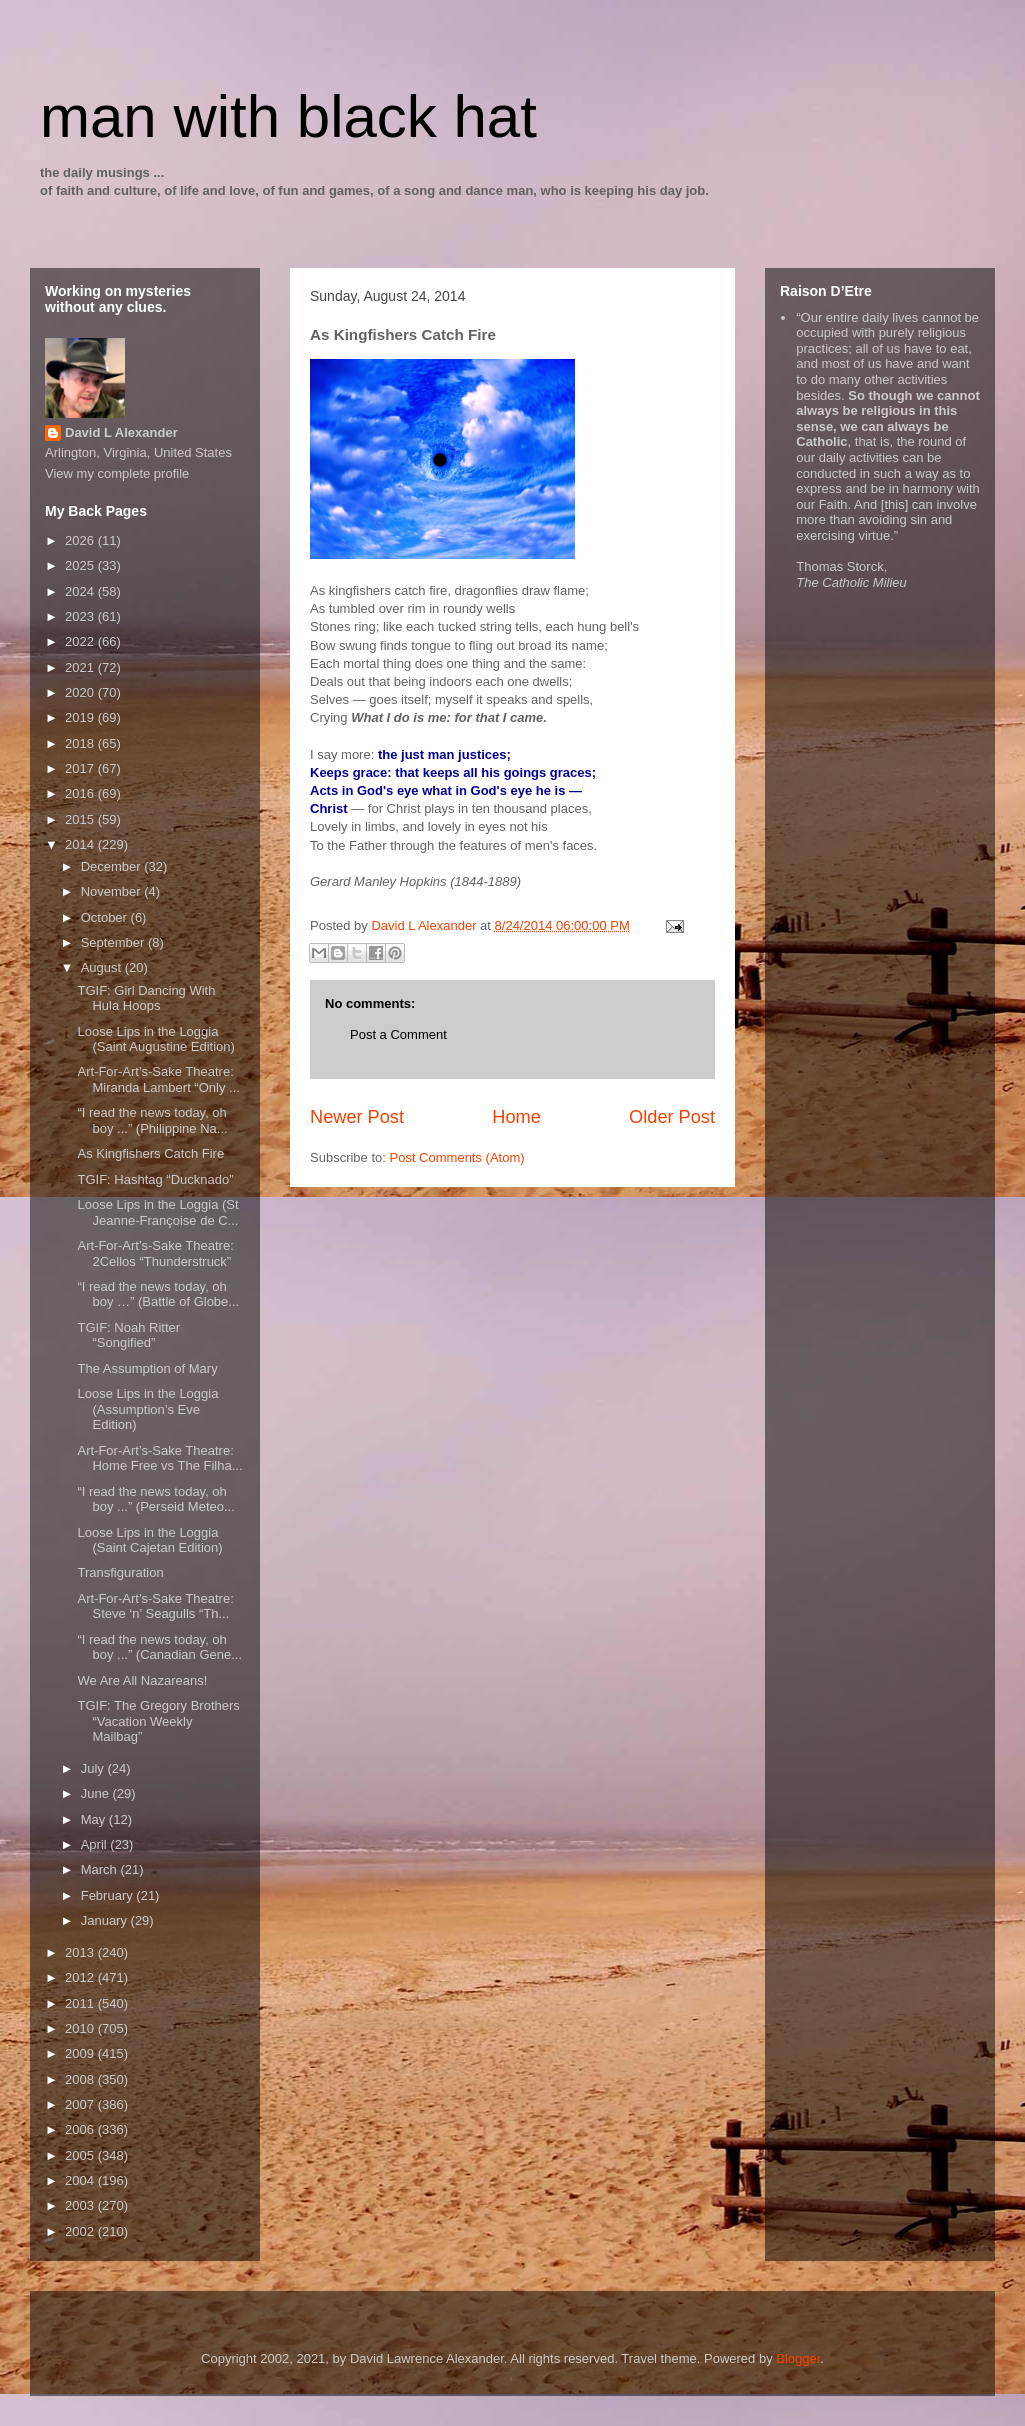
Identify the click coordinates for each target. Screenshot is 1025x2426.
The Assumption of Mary (147, 1368)
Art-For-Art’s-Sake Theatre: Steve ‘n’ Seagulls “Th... (155, 1606)
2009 (81, 2053)
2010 (81, 2028)
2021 (81, 667)
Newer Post (357, 1117)
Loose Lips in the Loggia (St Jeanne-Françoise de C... (157, 1212)
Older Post (672, 1117)
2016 (81, 793)
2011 (81, 2003)
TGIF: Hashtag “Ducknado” (155, 1179)
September (114, 942)
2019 (81, 717)
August (103, 967)
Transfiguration (120, 1572)
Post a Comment (398, 1034)
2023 (81, 616)
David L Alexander (121, 432)
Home (516, 1117)
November (113, 891)
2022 (81, 641)
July (94, 1768)
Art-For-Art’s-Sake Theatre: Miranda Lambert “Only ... (158, 1079)
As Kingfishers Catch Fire (150, 1153)
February (109, 1895)
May (95, 1819)
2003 (81, 2205)
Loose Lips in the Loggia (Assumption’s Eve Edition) (147, 1409)
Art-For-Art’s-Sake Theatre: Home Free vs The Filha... (159, 1458)
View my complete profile (117, 473)
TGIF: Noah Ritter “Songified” (128, 1335)
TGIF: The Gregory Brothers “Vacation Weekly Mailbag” (158, 1721)
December (113, 866)
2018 (81, 743)
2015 (81, 819)
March (101, 1869)
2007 (81, 2104)
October (106, 917)
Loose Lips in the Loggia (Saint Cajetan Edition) (149, 1540)
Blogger (798, 2358)
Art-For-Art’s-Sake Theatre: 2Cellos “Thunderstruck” (155, 1253)
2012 (81, 1977)
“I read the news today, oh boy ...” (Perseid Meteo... (155, 1499)
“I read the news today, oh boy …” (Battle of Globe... (158, 1294)
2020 (81, 692)
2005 (81, 2155)
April (96, 1844)
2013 (81, 1952)
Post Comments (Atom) (457, 1157)
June (97, 1793)
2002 (81, 2231)
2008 (81, 2079)
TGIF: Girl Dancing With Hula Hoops (146, 998)
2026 (81, 540)
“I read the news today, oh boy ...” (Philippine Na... (152, 1120)
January (106, 1920)
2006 (81, 2129)
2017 (81, 768)
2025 (81, 565)
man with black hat (288, 116)
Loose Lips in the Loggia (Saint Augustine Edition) (155, 1039)
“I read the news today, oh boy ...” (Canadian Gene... (159, 1647)
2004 (81, 2180)
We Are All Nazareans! (142, 1680)
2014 (81, 844)
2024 (81, 591)
